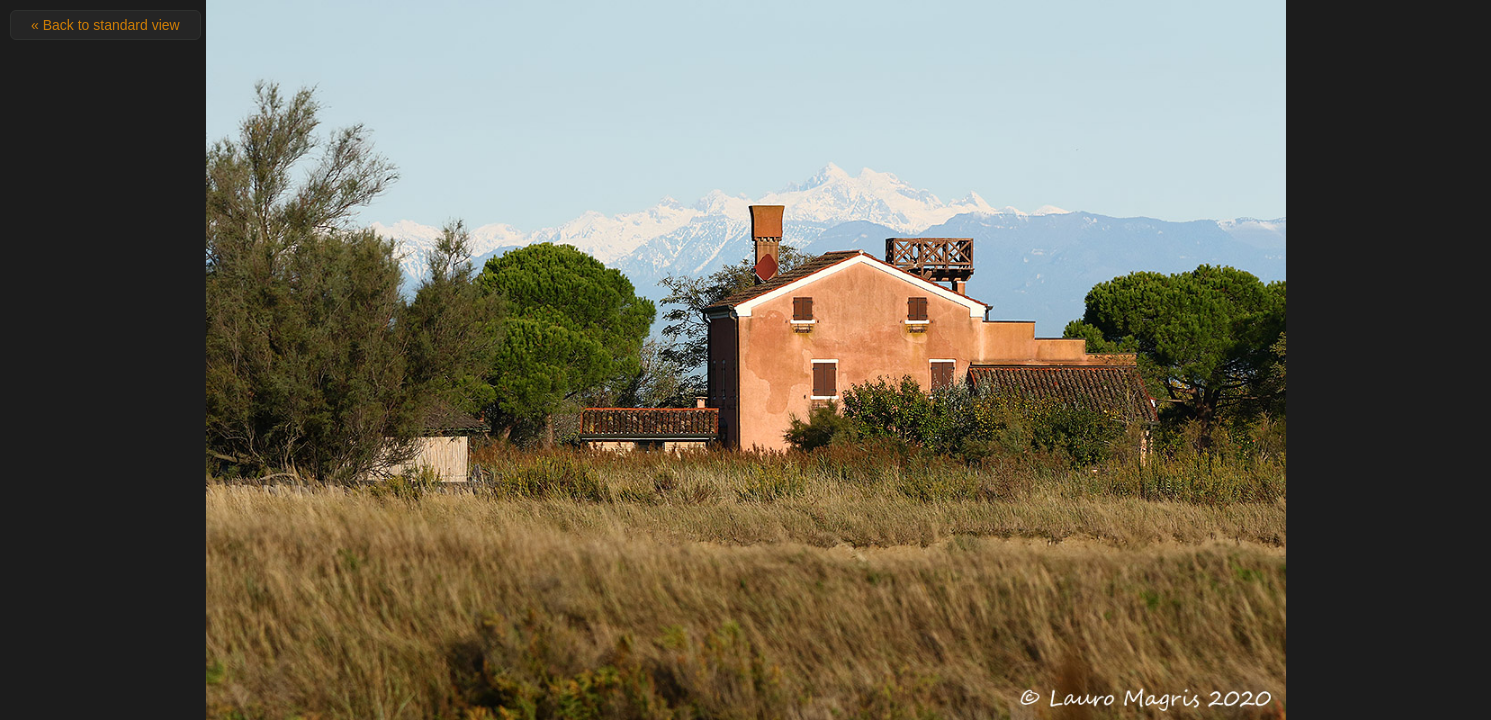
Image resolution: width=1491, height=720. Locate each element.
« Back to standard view (105, 25)
